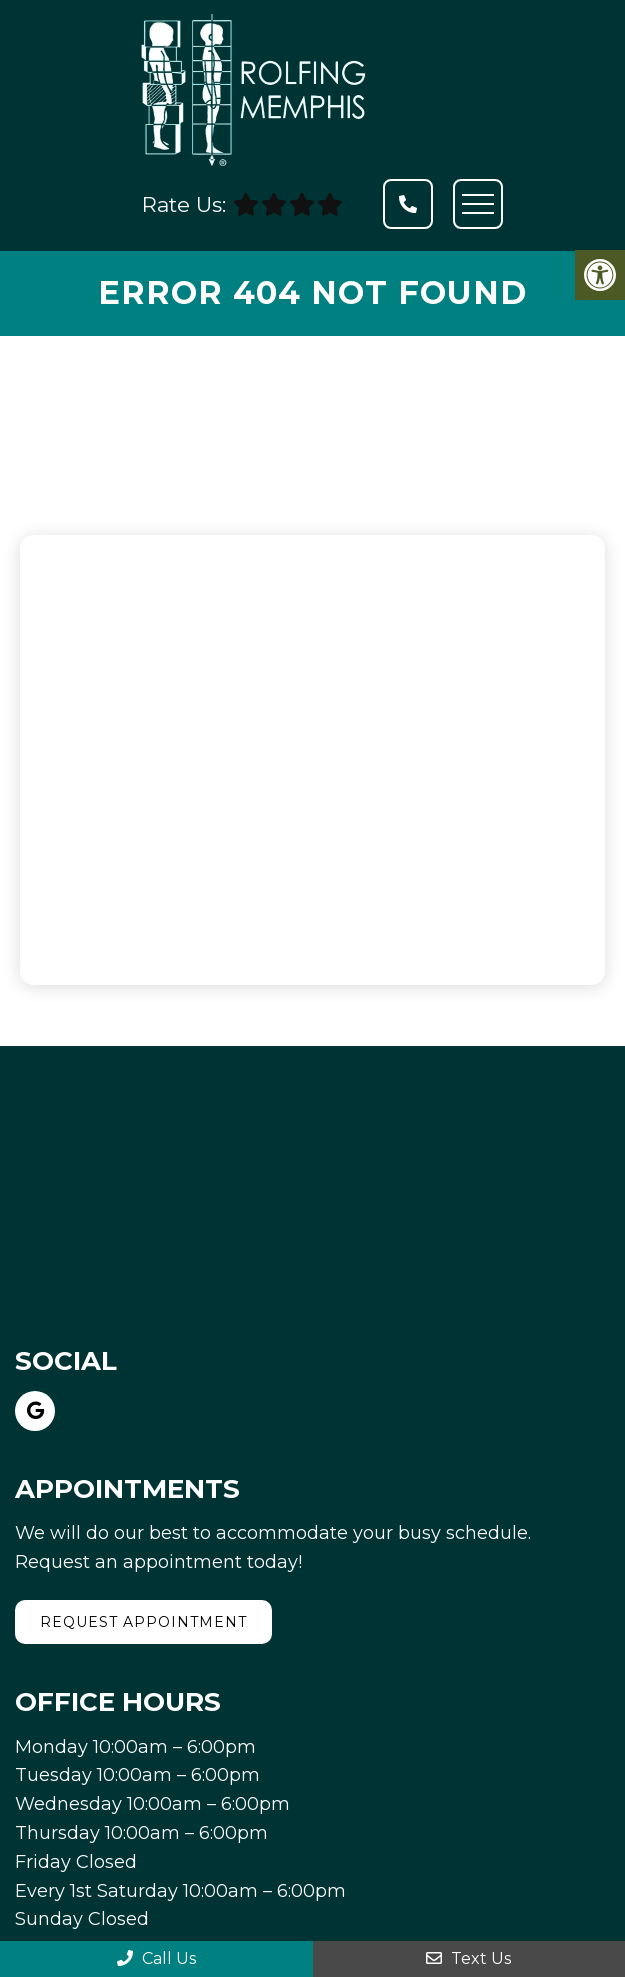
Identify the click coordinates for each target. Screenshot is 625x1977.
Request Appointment (143, 1622)
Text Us (468, 1958)
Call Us (156, 1958)
